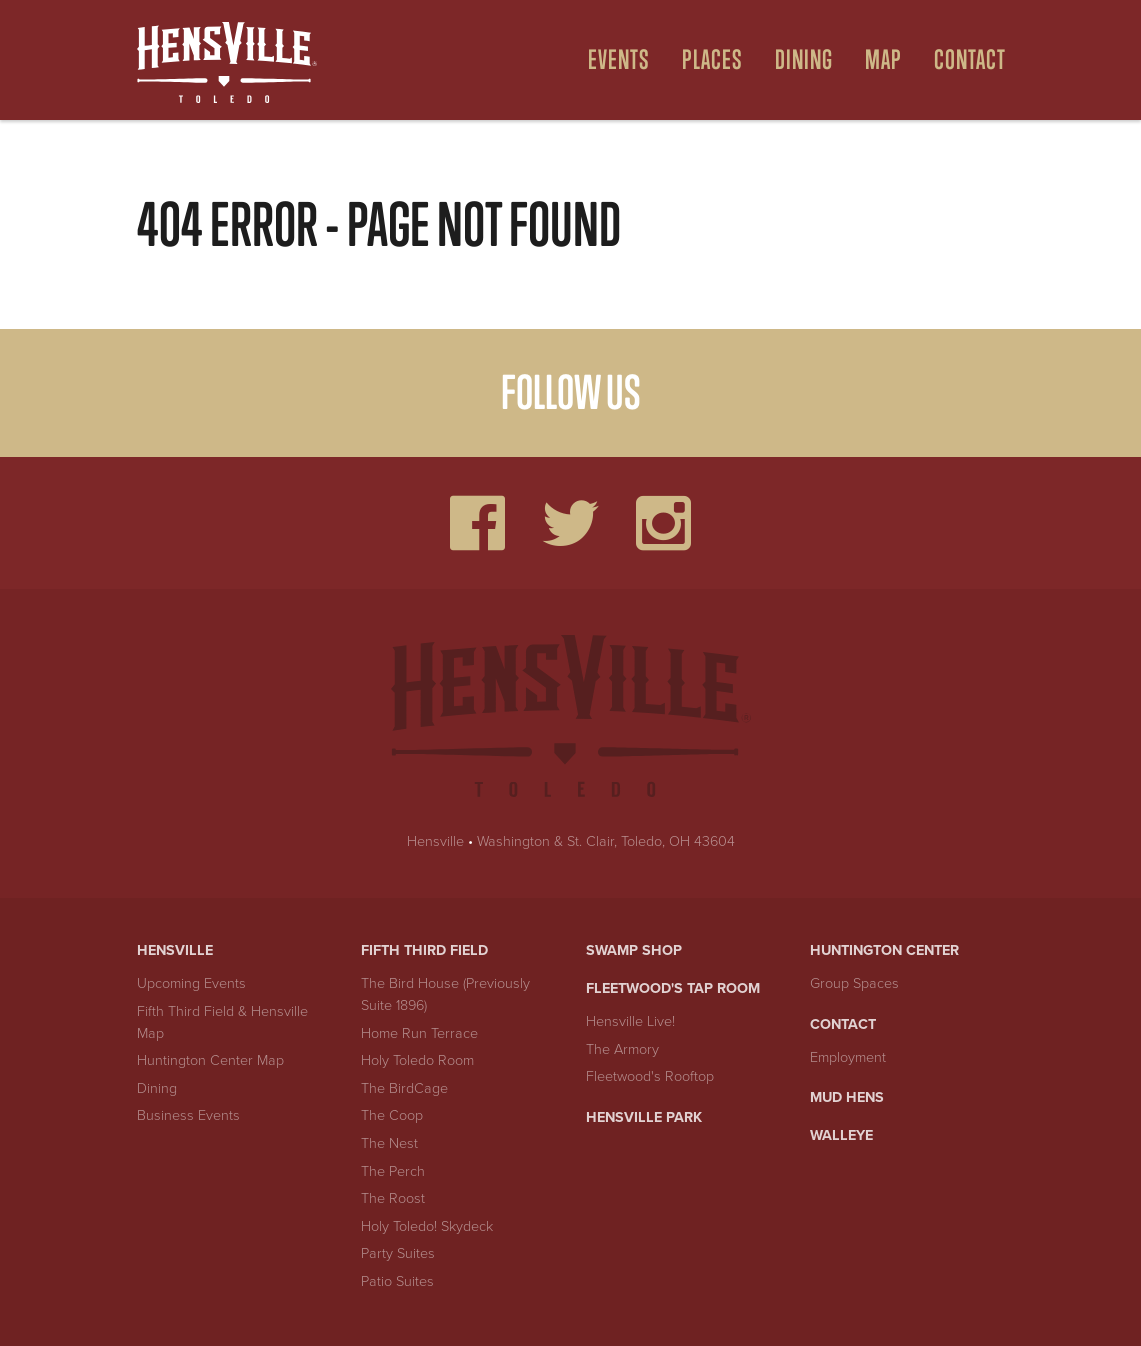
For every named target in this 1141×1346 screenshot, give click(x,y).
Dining (157, 1088)
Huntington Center (884, 950)
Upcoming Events (191, 983)
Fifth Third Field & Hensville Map (222, 1022)
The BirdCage (404, 1088)
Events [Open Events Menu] (619, 59)
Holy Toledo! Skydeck (427, 1226)
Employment (848, 1057)
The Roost (393, 1198)
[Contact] (962, 60)
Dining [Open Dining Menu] (804, 59)
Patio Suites (397, 1281)
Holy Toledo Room (417, 1060)
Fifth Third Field (424, 950)
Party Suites (398, 1253)
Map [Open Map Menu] (883, 59)
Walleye (841, 1135)
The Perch (393, 1171)
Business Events (188, 1115)
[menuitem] (611, 60)
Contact (843, 1024)
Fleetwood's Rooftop (650, 1076)
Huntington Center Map (210, 1060)
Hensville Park (644, 1117)
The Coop (392, 1115)
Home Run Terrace (419, 1033)
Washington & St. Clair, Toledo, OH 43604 (606, 841)
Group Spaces (854, 983)
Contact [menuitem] (970, 59)
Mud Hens (847, 1097)
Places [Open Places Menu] (712, 59)
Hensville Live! (630, 1021)
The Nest (389, 1143)
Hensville (435, 841)
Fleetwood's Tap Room (673, 988)
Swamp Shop (634, 950)
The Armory (622, 1049)
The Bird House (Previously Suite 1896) (445, 994)
